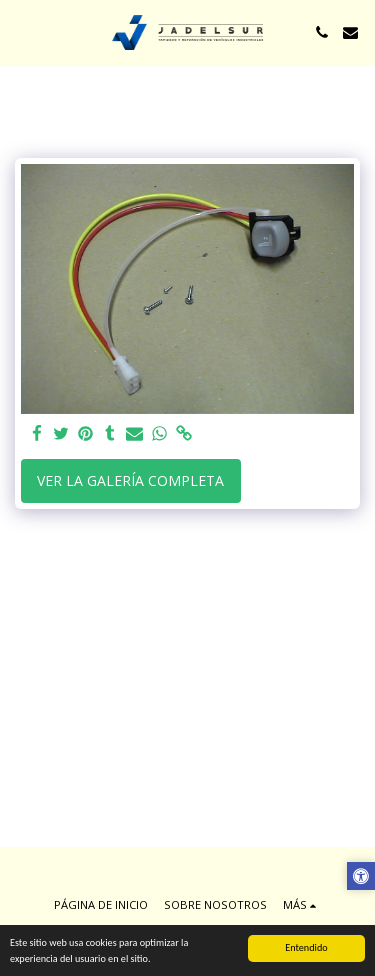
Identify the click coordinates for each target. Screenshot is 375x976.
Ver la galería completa (130, 480)
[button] (22, 31)
